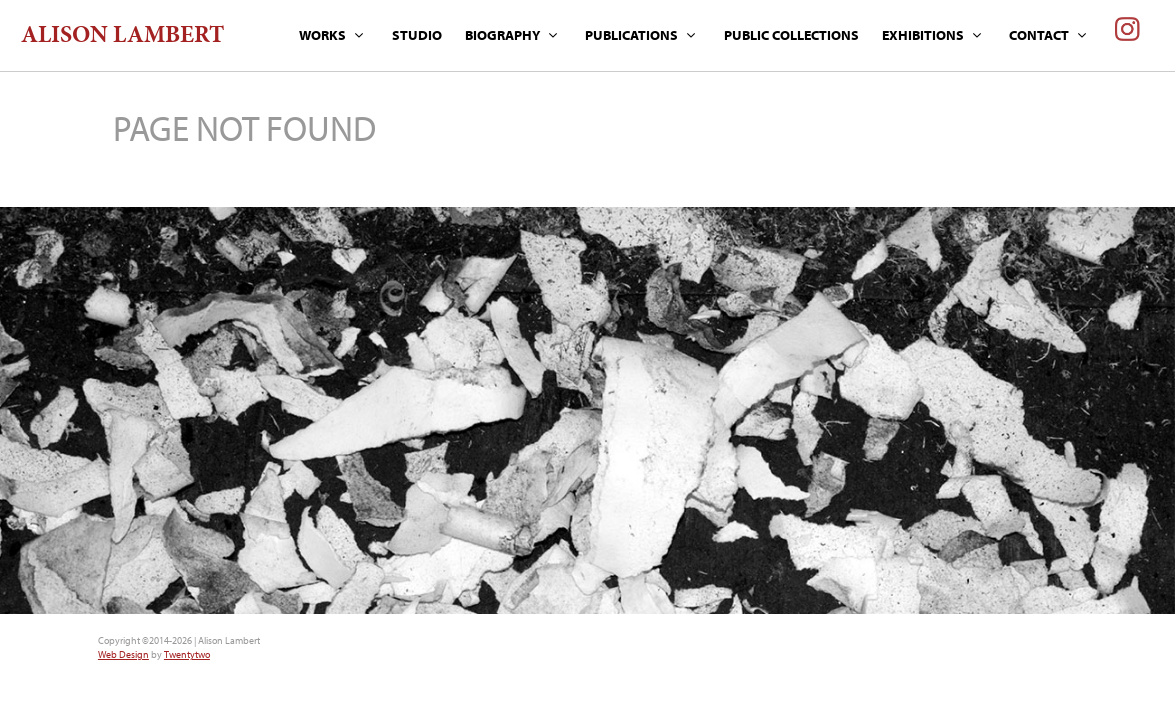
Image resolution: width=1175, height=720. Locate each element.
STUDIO (417, 35)
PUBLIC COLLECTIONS (791, 35)
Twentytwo (187, 654)
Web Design (123, 654)
